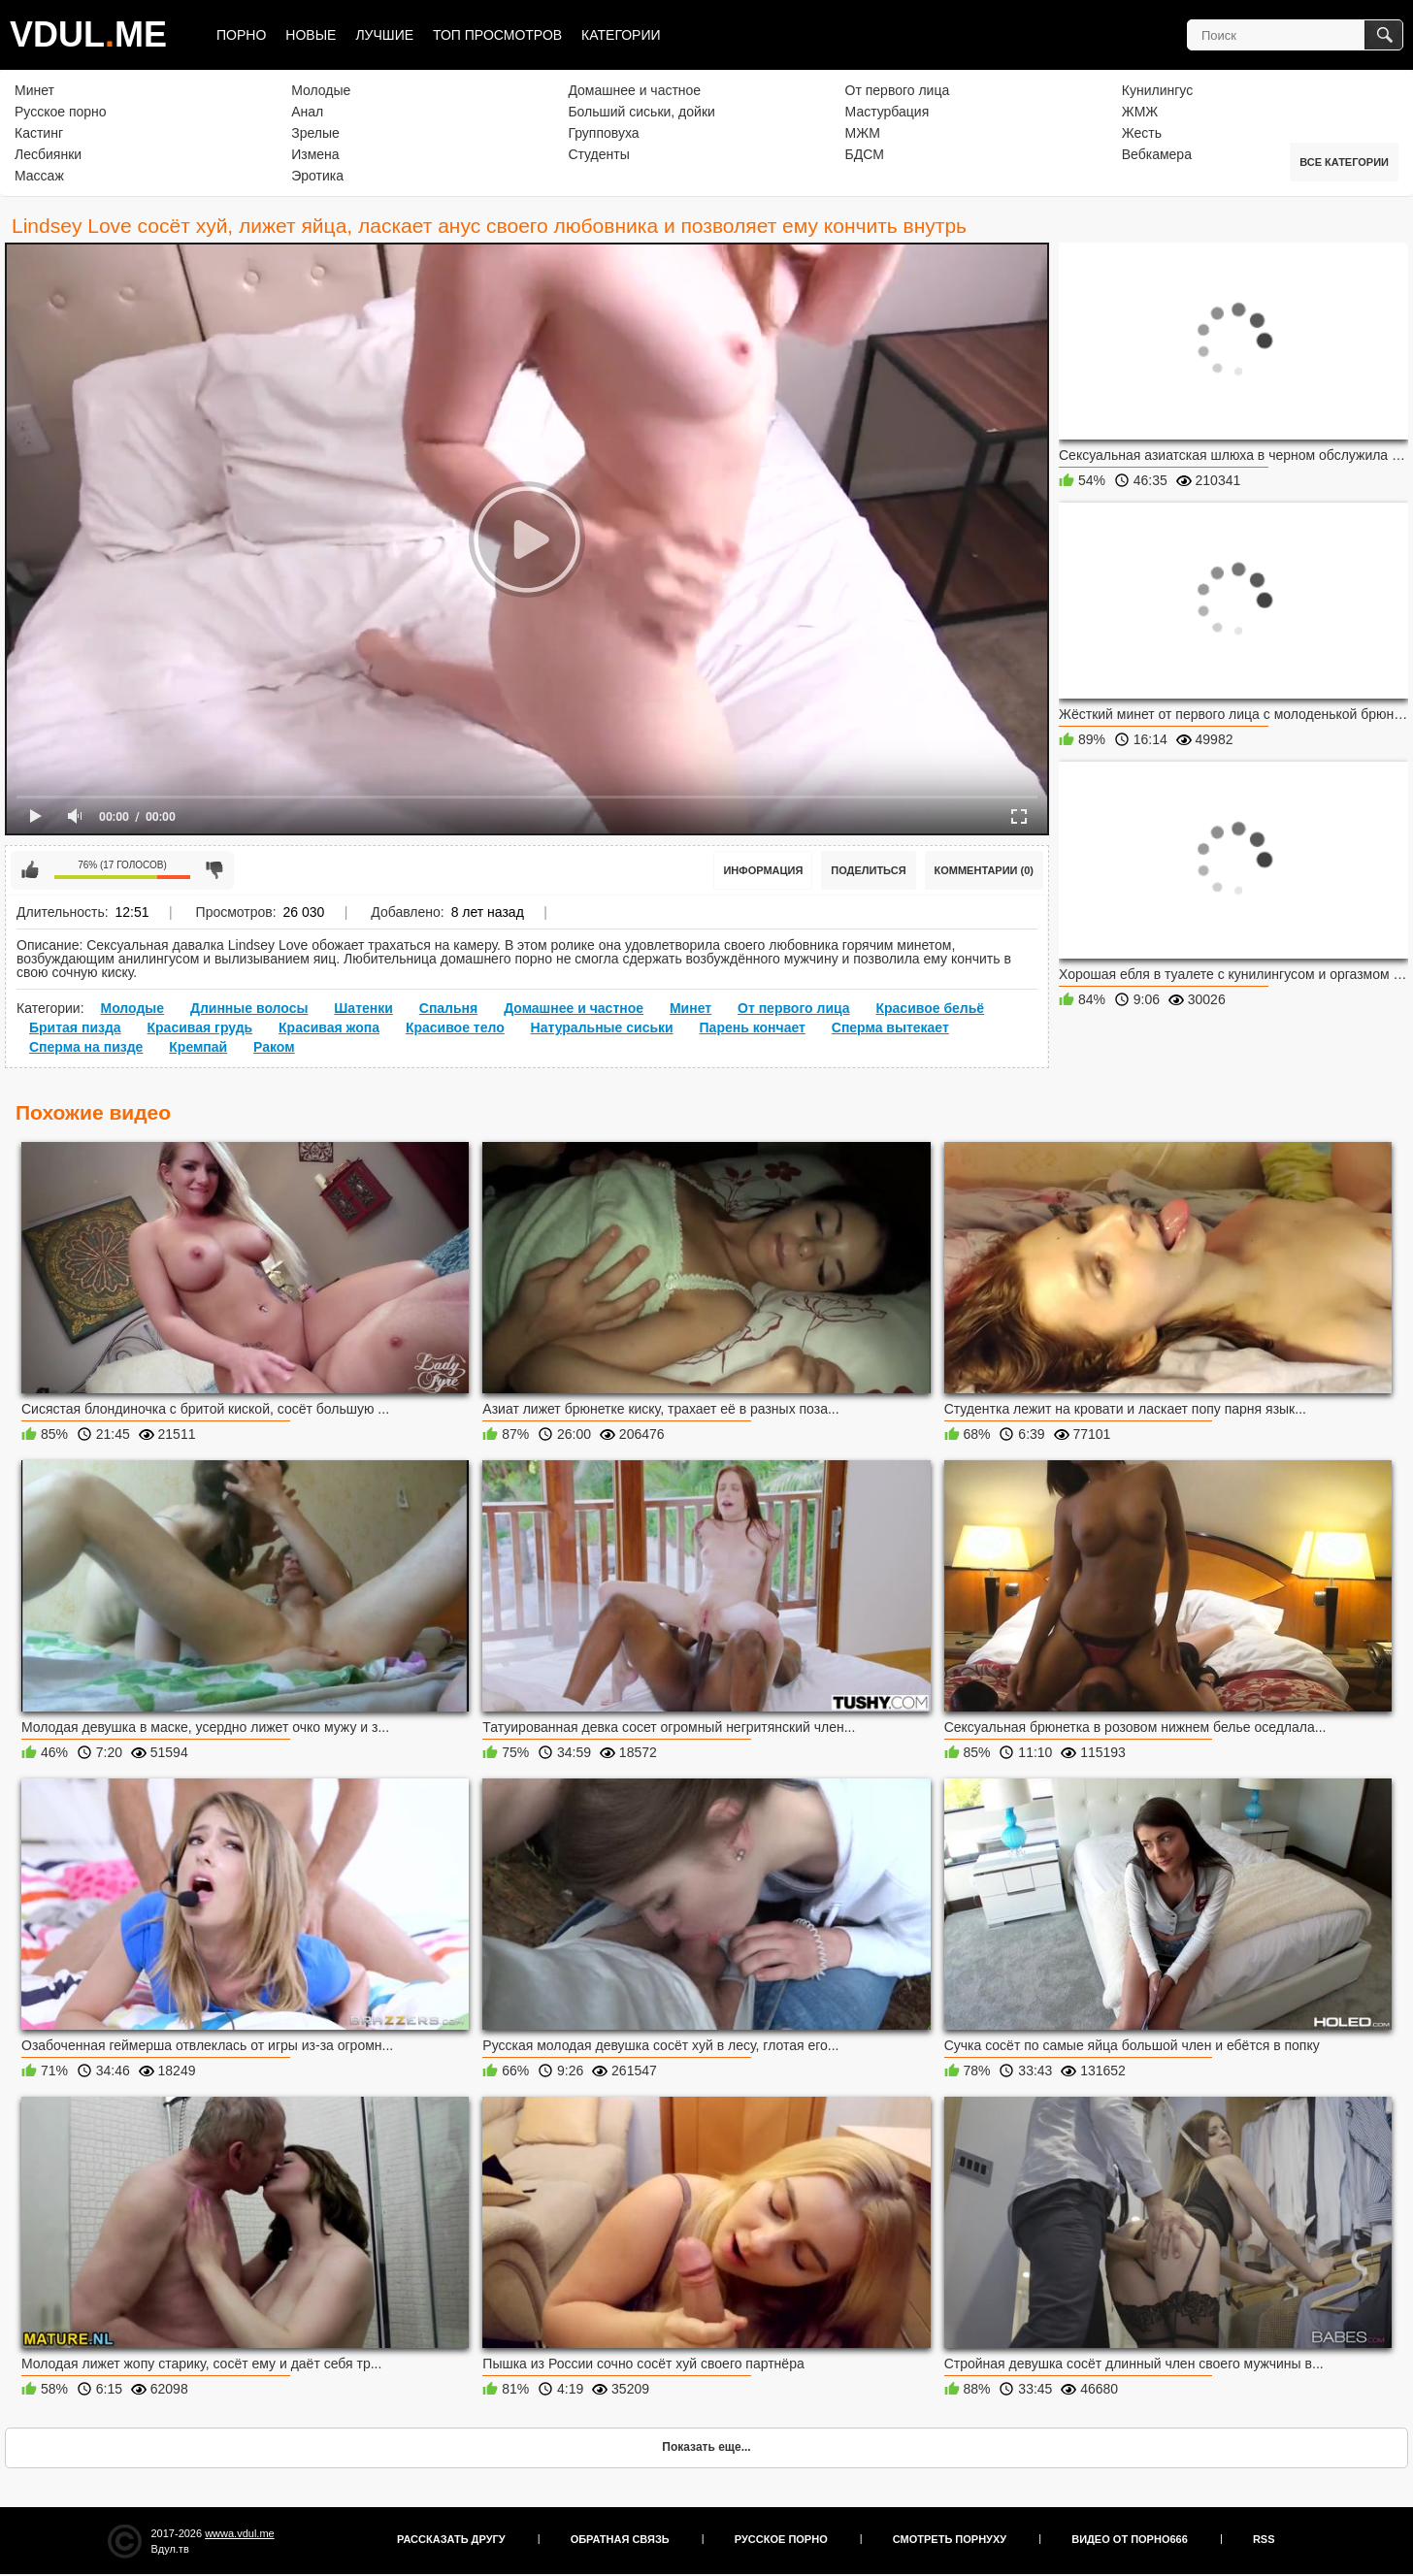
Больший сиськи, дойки (641, 111)
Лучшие (384, 35)
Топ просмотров (497, 35)
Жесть (1142, 133)
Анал (307, 111)
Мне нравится (30, 870)
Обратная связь (620, 2539)
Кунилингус (1157, 90)
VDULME (88, 34)
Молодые (320, 90)
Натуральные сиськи (602, 1027)
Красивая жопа (329, 1027)
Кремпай (198, 1047)
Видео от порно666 (1129, 2539)
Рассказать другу (451, 2539)
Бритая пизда (75, 1027)
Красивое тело (455, 1027)
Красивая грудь (200, 1027)
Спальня (448, 1008)
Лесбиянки (48, 154)
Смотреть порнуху (949, 2539)
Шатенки (363, 1008)
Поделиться (868, 870)
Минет (34, 90)
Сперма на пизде (86, 1047)
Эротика (317, 175)
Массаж (39, 175)
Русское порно (61, 111)
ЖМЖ (1140, 111)
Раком (274, 1047)
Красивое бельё (929, 1008)
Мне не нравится (214, 870)
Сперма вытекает (890, 1027)
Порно (241, 35)
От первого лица (897, 90)
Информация (763, 870)
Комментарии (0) (985, 870)
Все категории (1344, 162)
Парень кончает (752, 1027)
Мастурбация (887, 111)
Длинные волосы (249, 1008)
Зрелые (315, 133)
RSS (1264, 2539)
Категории (620, 35)
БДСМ (864, 154)
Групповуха (603, 133)
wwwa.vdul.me (240, 2533)
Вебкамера (1157, 154)
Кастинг (39, 133)
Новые (310, 35)
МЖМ (862, 133)
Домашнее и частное (634, 90)
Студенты (598, 154)
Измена (315, 154)
